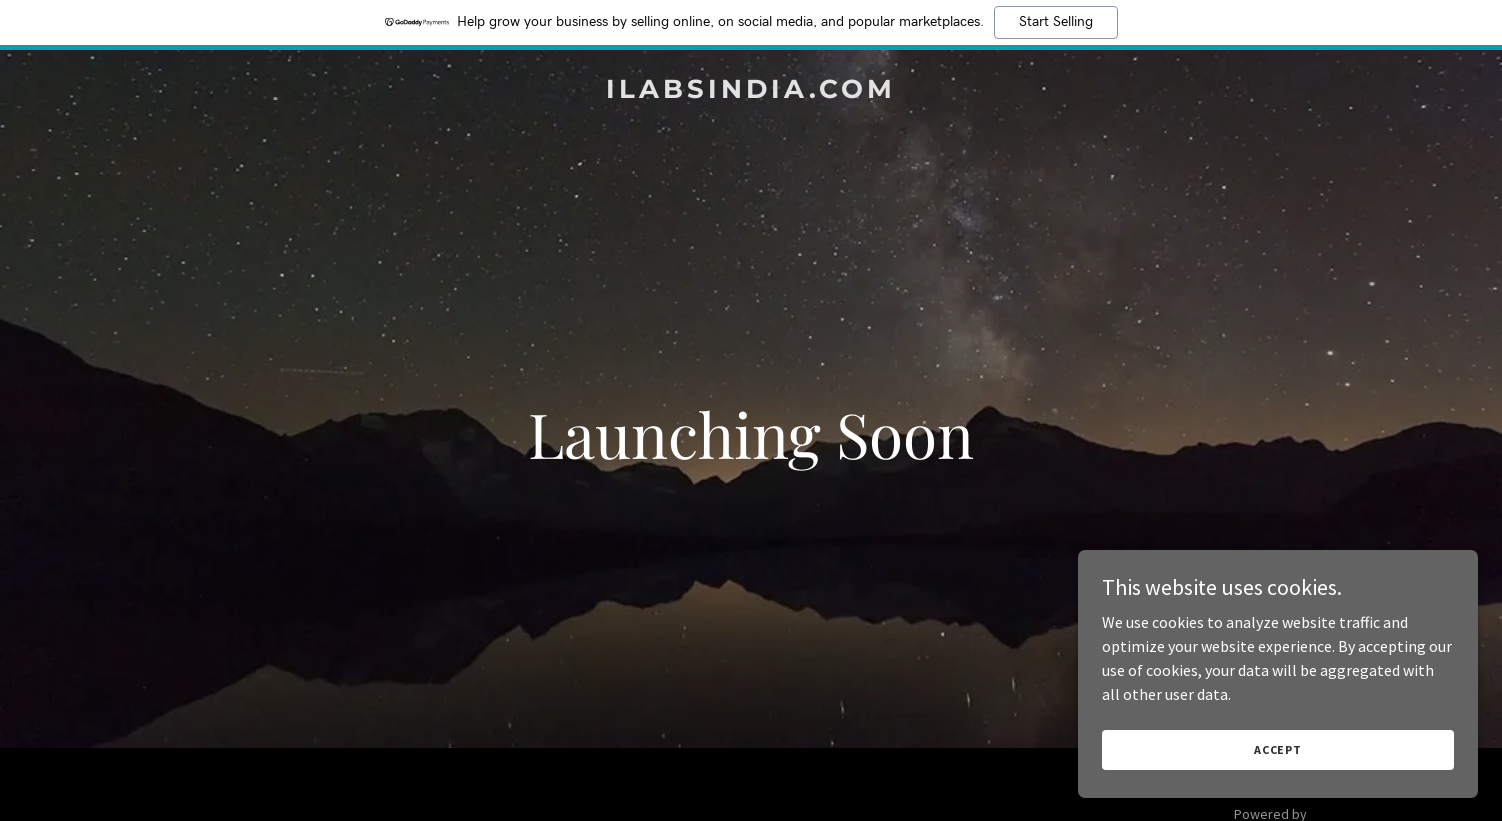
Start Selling (1056, 22)
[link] (751, 92)
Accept (1278, 749)
